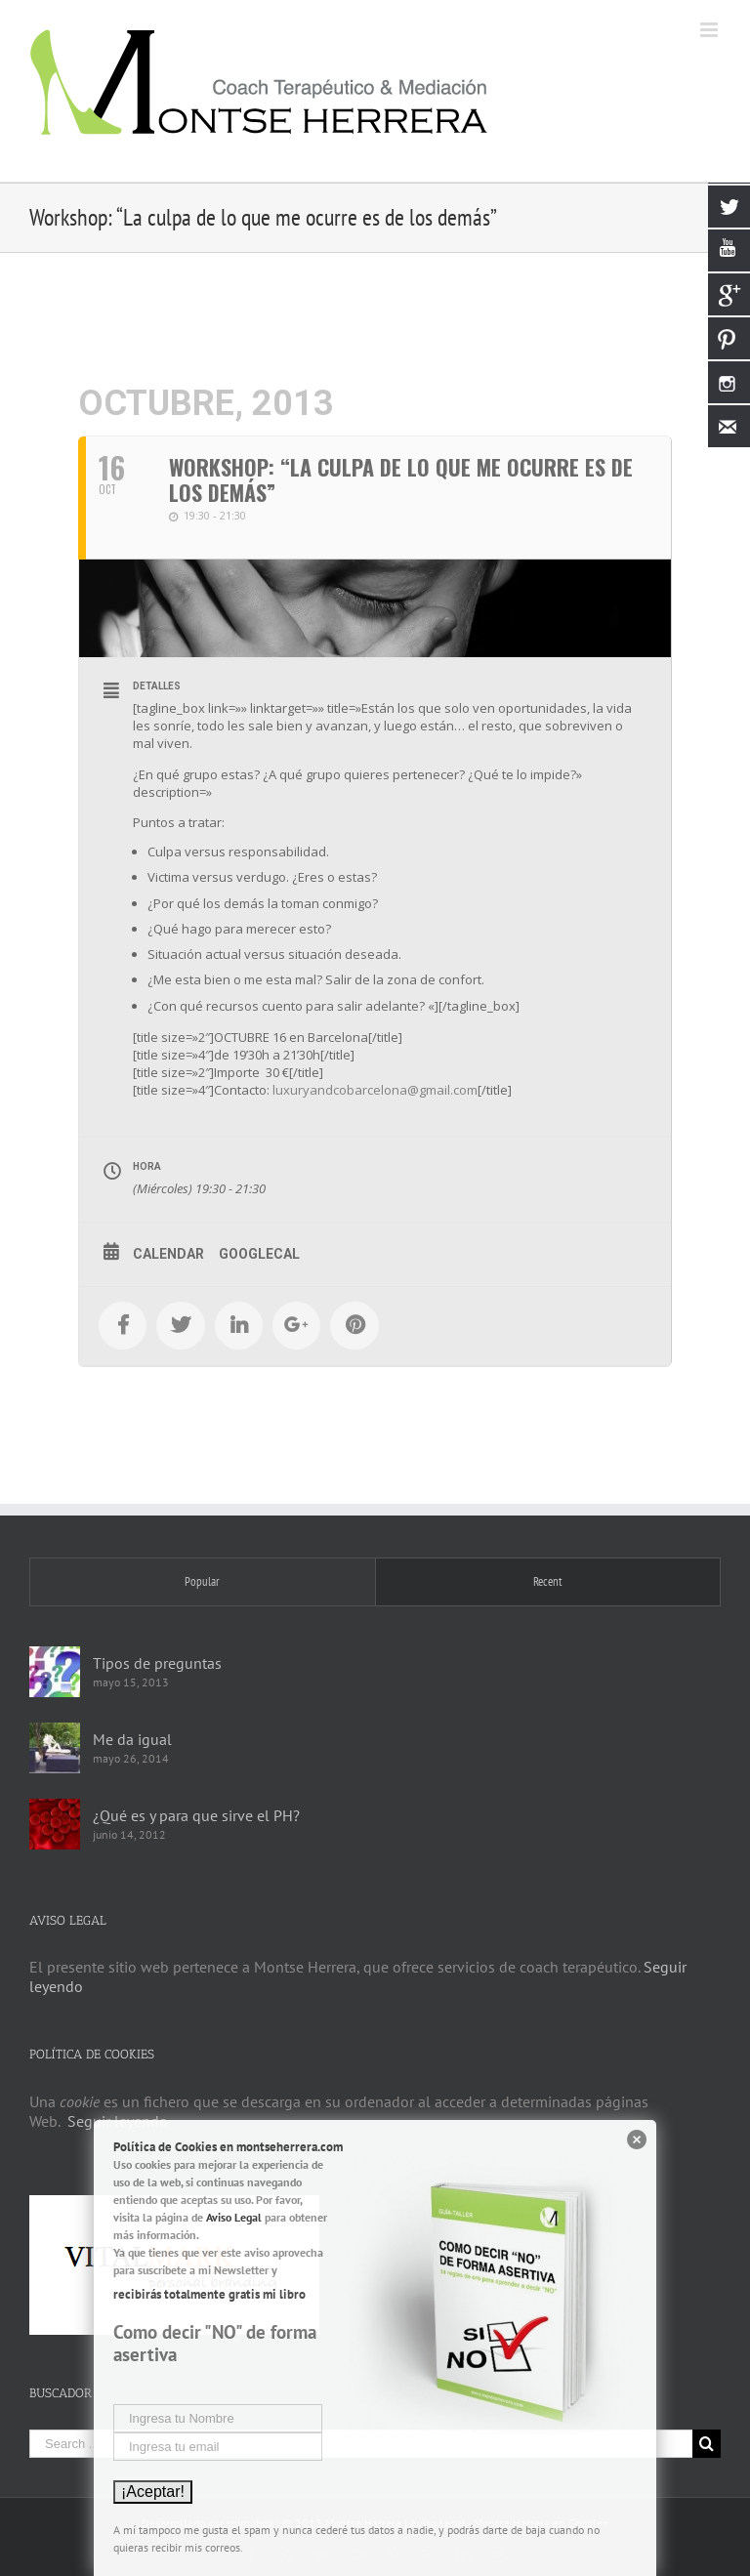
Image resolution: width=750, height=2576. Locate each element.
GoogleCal (259, 1254)
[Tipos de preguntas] (54, 1671)
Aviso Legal (234, 2217)
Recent (547, 1581)
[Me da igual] (54, 1748)
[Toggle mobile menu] (710, 30)
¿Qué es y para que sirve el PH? (196, 1815)
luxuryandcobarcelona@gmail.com (375, 1090)
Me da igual (132, 1739)
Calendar (168, 1254)
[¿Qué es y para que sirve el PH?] (54, 1824)
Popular (202, 1581)
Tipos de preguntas (157, 1663)
